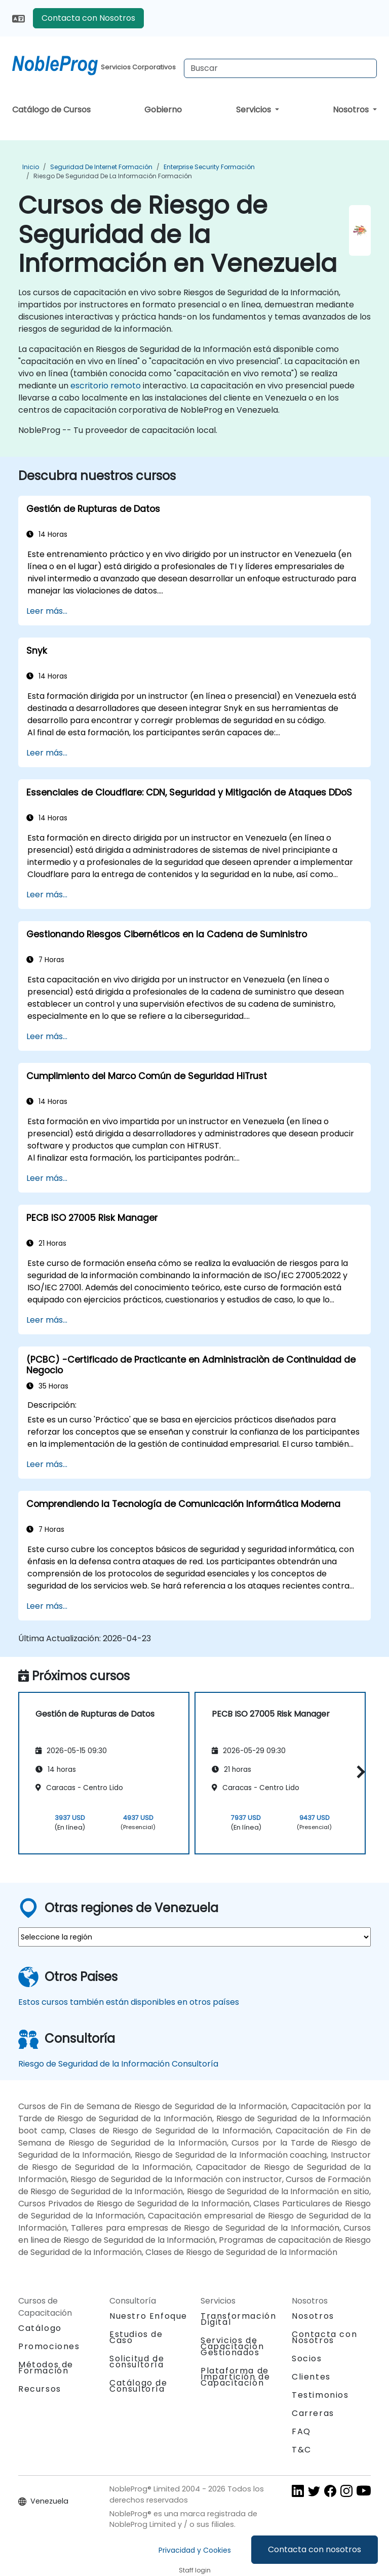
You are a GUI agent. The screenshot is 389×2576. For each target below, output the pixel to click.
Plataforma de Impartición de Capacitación (235, 2377)
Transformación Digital (238, 2319)
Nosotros (352, 109)
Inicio (30, 167)
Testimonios (320, 2395)
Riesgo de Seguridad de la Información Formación (112, 176)
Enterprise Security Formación (209, 167)
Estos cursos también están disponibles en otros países (128, 2002)
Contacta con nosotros (314, 2549)
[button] (358, 1771)
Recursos (39, 2389)
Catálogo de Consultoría (138, 2386)
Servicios (254, 109)
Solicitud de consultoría (136, 2362)
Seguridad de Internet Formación (101, 167)
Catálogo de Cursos (51, 109)
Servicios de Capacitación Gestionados (232, 2346)
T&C (302, 2449)
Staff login (195, 2570)
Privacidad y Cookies (195, 2550)
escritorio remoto (105, 385)
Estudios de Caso (136, 2337)
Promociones (49, 2346)
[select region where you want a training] (194, 1937)
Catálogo (40, 2328)
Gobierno (163, 109)
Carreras (313, 2413)
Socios (307, 2358)
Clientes (311, 2377)
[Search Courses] (280, 68)
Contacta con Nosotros (88, 18)
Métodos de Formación (45, 2367)
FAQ (301, 2431)
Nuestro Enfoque (148, 2316)
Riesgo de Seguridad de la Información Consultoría (118, 2064)
